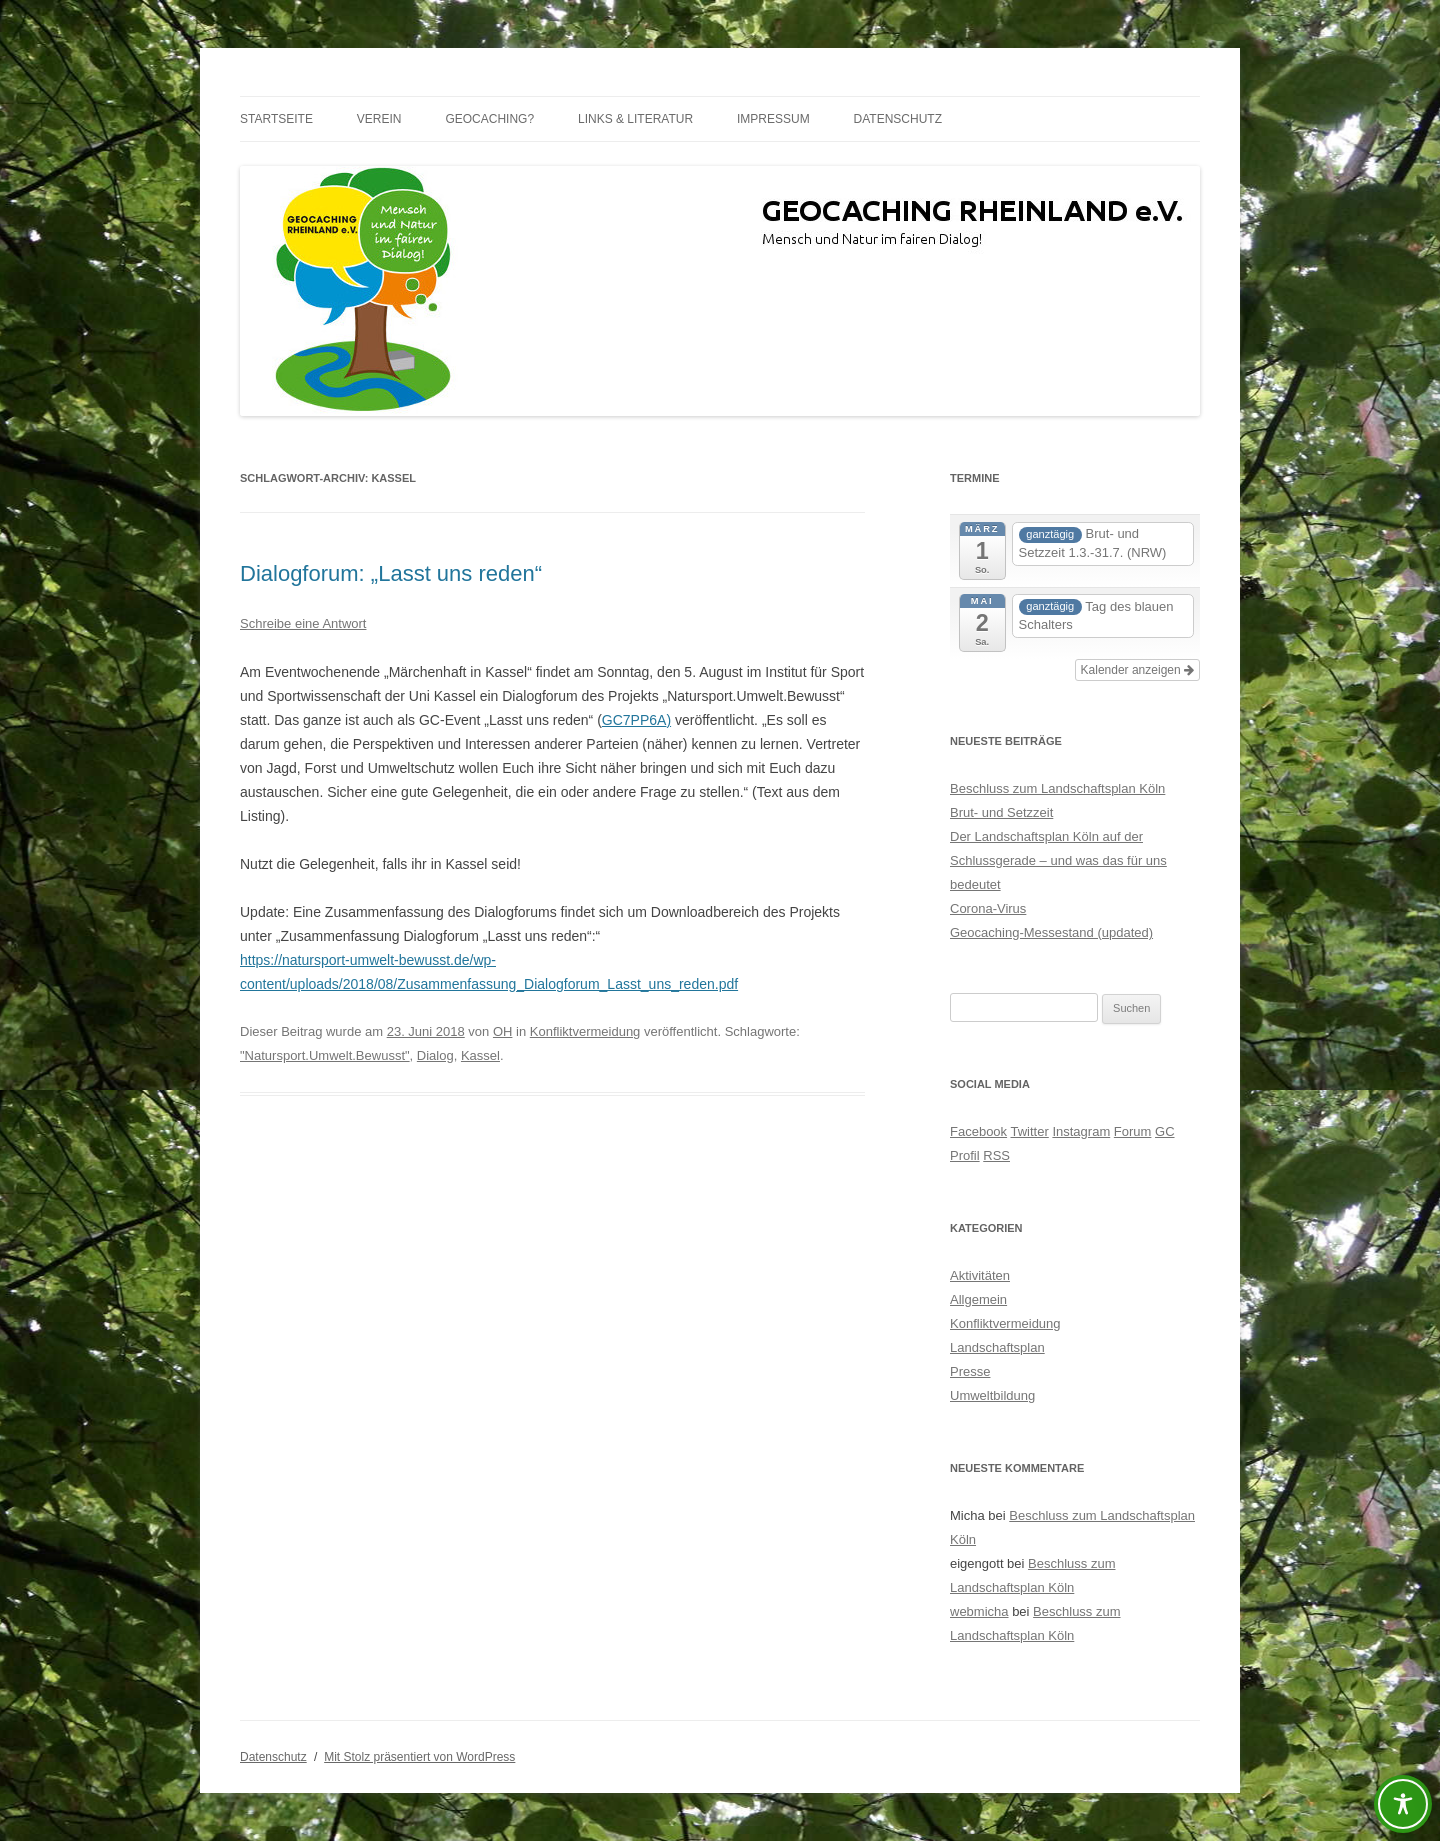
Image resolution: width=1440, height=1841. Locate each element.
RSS (996, 1155)
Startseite (276, 119)
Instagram (1081, 1131)
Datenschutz (898, 119)
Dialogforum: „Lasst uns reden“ (391, 573)
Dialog (435, 1055)
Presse (970, 1371)
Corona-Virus (988, 908)
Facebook (978, 1131)
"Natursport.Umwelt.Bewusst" (325, 1055)
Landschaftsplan (997, 1347)
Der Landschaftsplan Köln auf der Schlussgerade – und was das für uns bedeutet (1058, 860)
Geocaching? (489, 119)
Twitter (1029, 1131)
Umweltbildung (992, 1395)
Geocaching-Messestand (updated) (1051, 932)
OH (503, 1031)
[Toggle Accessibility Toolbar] (1403, 1804)
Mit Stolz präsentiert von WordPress (419, 1757)
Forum (1133, 1131)
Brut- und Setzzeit (1001, 812)
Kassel (480, 1055)
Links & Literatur (635, 119)
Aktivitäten (980, 1275)
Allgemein (978, 1299)
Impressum (773, 119)
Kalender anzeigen (1137, 670)
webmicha (979, 1611)
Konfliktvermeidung (585, 1031)
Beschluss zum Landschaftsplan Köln (1057, 788)
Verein (379, 119)
